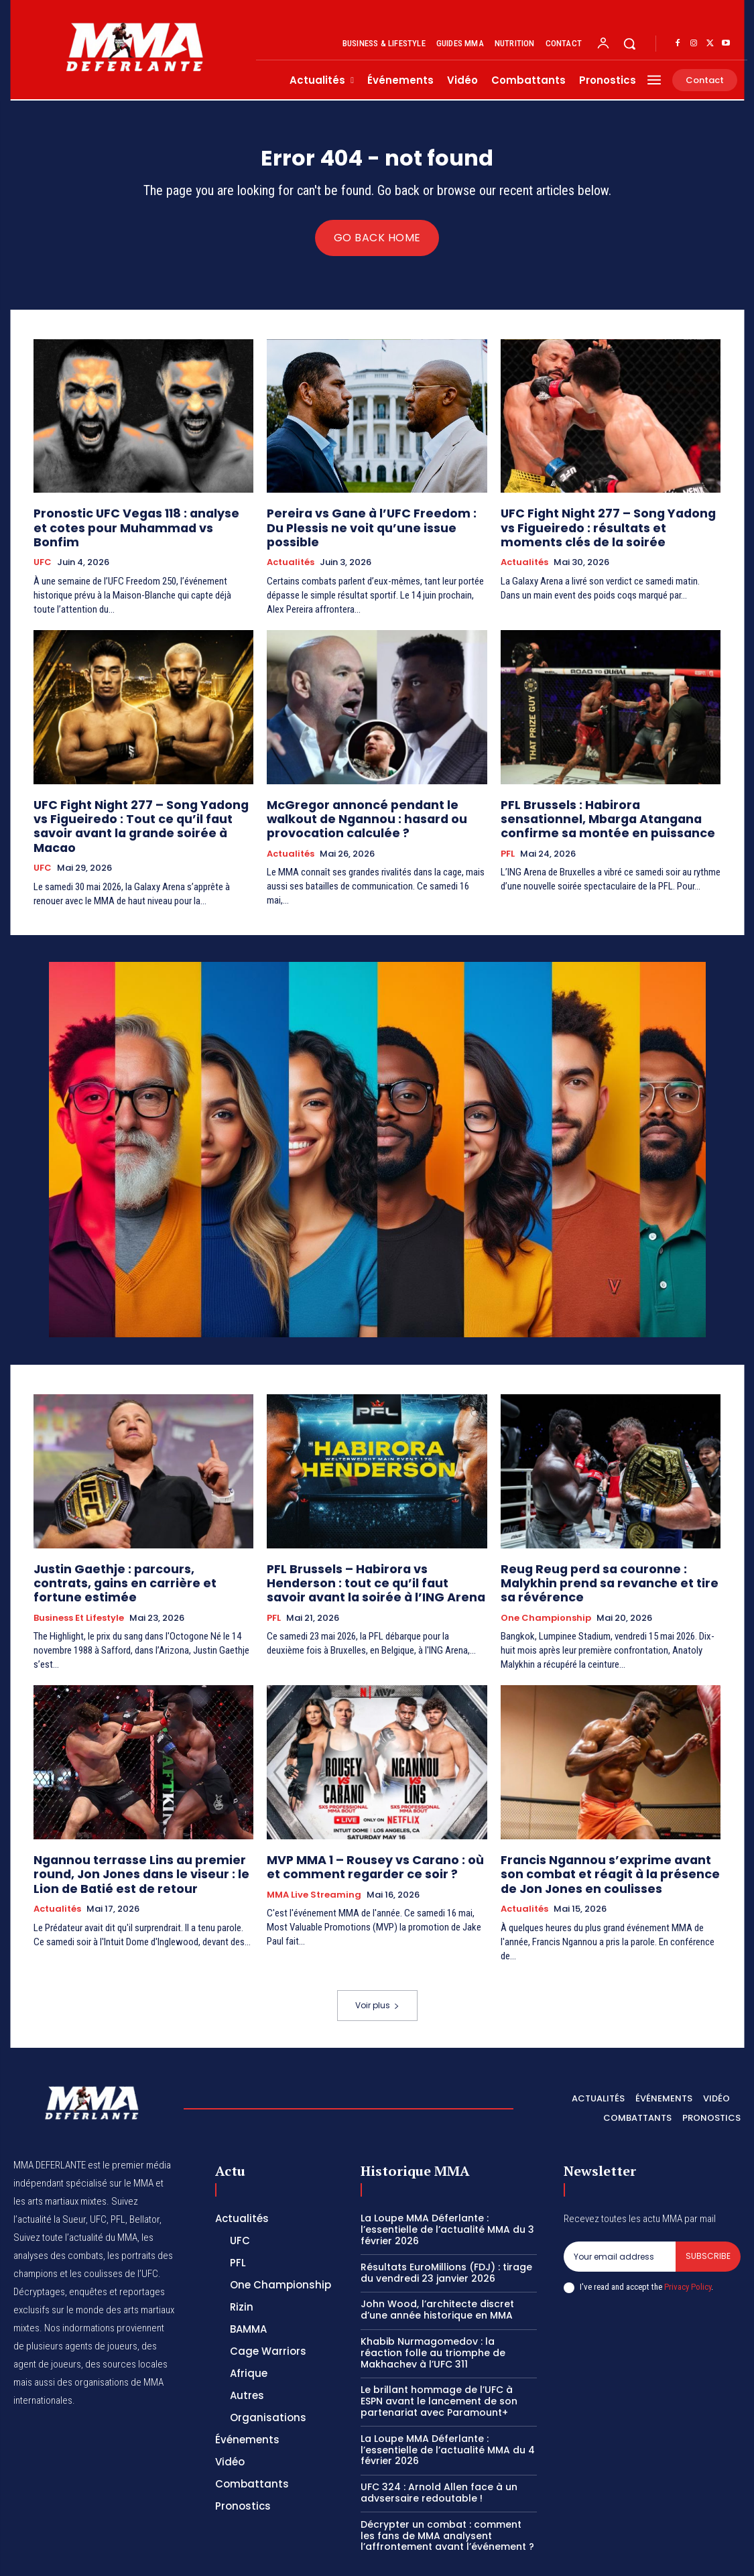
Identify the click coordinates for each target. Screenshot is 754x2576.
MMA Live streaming (314, 1850)
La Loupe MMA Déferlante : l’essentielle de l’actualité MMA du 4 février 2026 (448, 2403)
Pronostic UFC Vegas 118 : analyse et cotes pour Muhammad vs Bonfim (130, 522)
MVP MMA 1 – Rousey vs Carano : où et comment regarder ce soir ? (366, 1824)
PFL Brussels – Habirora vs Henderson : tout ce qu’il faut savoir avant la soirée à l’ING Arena (376, 1558)
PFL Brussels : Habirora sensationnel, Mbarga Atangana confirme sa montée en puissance (606, 801)
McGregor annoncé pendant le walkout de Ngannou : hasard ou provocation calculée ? (373, 801)
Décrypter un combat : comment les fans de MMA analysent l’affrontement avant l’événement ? (447, 2489)
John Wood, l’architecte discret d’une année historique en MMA (437, 2262)
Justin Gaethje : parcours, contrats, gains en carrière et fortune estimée (131, 1552)
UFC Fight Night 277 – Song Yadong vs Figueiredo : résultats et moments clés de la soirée (605, 528)
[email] (620, 2209)
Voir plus (377, 1958)
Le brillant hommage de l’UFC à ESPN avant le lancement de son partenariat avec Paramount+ (439, 2354)
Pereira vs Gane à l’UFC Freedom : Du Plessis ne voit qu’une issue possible (365, 522)
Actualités (290, 548)
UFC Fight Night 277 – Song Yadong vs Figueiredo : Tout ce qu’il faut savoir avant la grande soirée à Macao (133, 801)
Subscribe (708, 2209)
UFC (43, 548)
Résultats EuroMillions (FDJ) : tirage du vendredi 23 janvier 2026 (446, 2225)
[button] (629, 43)
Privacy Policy (687, 2240)
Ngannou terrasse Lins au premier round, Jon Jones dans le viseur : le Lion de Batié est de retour (138, 1830)
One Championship (546, 1578)
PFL (508, 832)
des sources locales (126, 2317)
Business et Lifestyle (79, 1578)
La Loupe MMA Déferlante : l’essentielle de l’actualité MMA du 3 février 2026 (447, 2182)
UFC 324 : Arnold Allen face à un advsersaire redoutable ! (439, 2445)
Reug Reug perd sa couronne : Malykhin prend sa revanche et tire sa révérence (606, 1552)
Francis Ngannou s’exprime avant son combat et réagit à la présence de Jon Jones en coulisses (603, 1830)
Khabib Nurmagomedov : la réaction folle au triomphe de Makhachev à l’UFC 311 (433, 2306)
